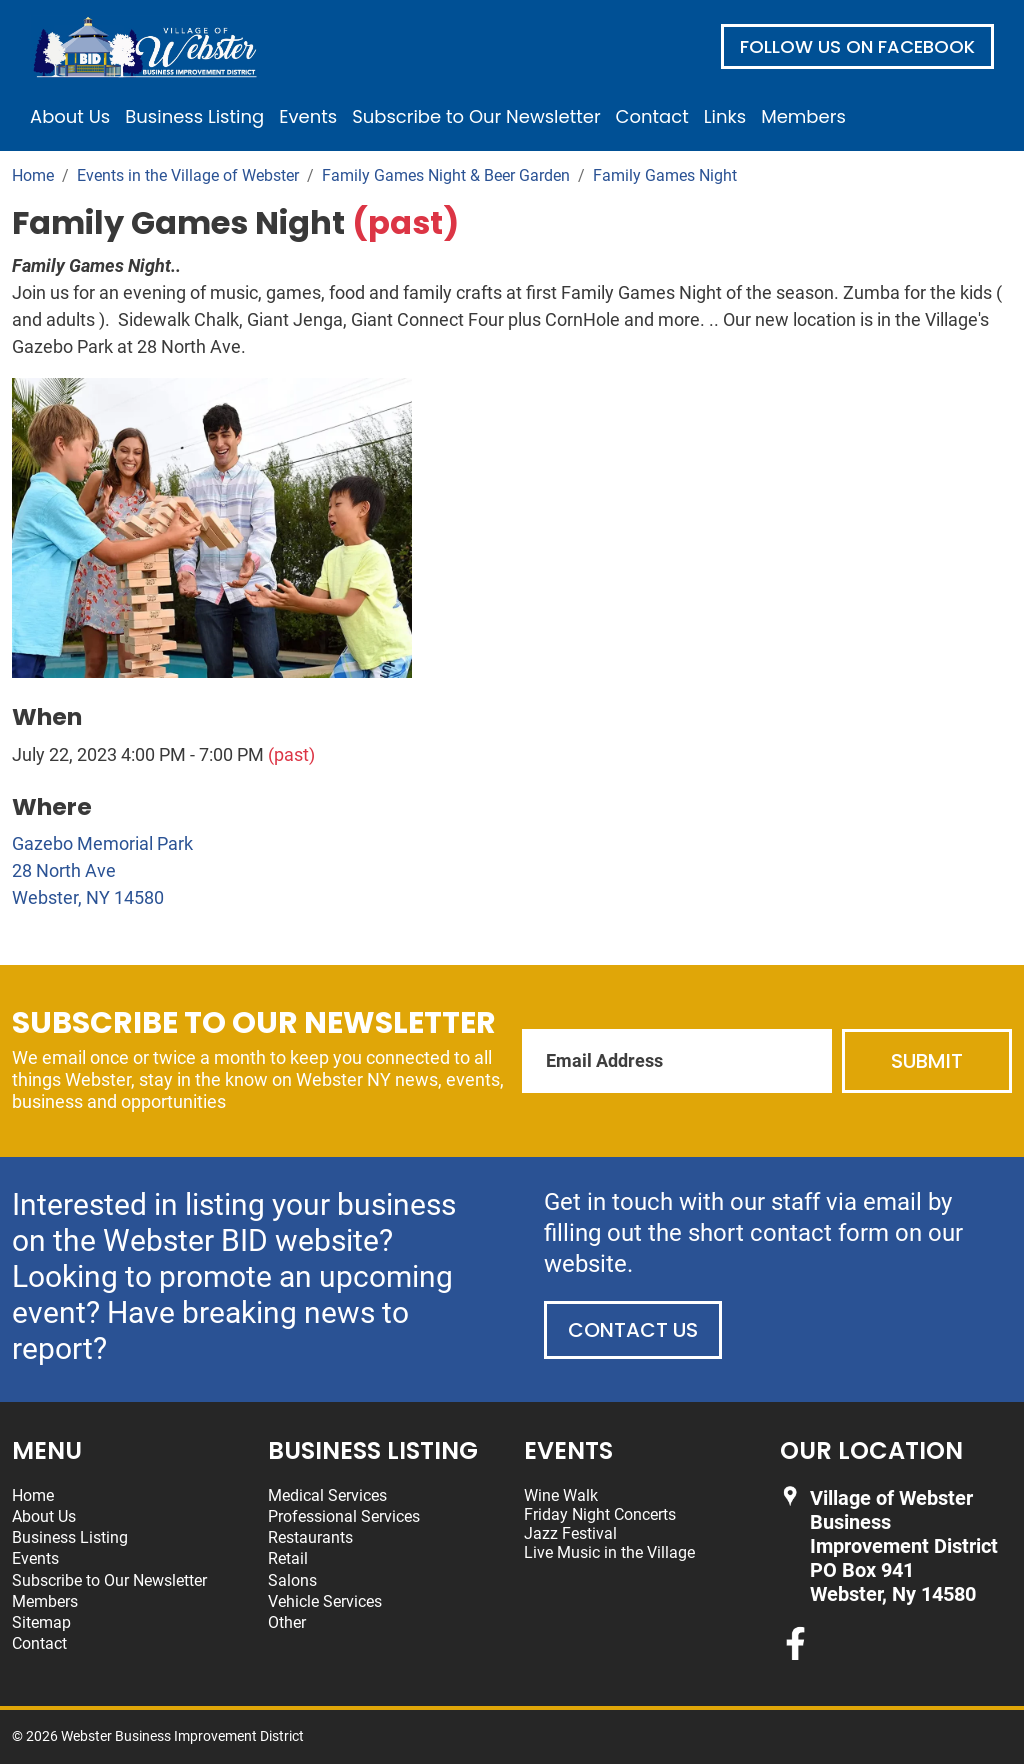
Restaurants (310, 1537)
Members (803, 117)
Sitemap (41, 1622)
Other (287, 1622)
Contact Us (633, 1330)
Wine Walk (561, 1495)
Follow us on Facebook (857, 46)
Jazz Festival (570, 1533)
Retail (288, 1558)
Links (725, 117)
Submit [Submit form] (927, 1061)
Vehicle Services (325, 1601)
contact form (819, 1233)
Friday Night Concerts (600, 1514)
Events (308, 117)
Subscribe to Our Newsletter (476, 117)
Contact (652, 117)
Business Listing (194, 117)
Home (33, 1495)
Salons (292, 1580)
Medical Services (327, 1495)
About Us (70, 117)
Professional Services (344, 1516)
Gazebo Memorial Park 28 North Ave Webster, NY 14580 (102, 870)
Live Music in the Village (609, 1552)
